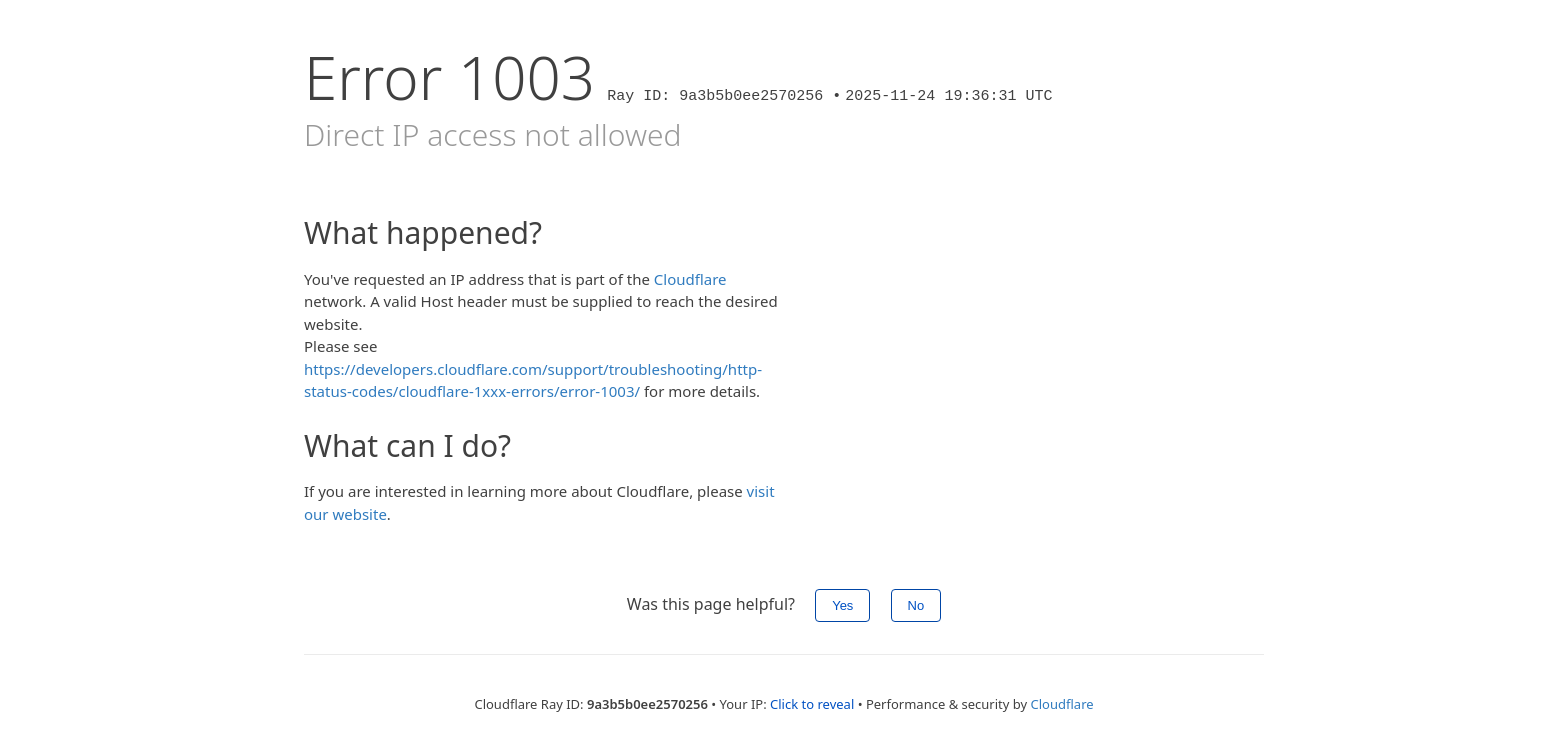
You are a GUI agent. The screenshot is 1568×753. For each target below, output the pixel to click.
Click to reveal (812, 704)
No (916, 605)
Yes (842, 605)
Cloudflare (690, 279)
